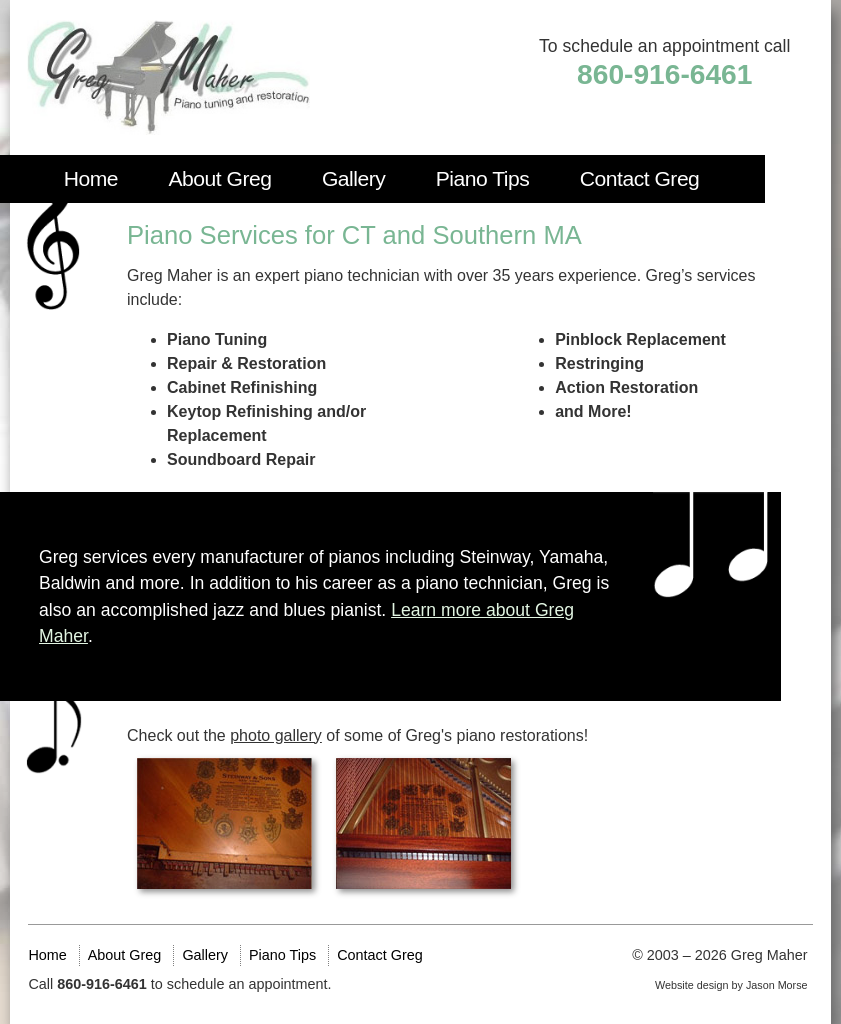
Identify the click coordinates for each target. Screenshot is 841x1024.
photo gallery (276, 735)
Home (91, 178)
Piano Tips (483, 178)
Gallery (353, 178)
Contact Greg (640, 178)
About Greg (219, 178)
